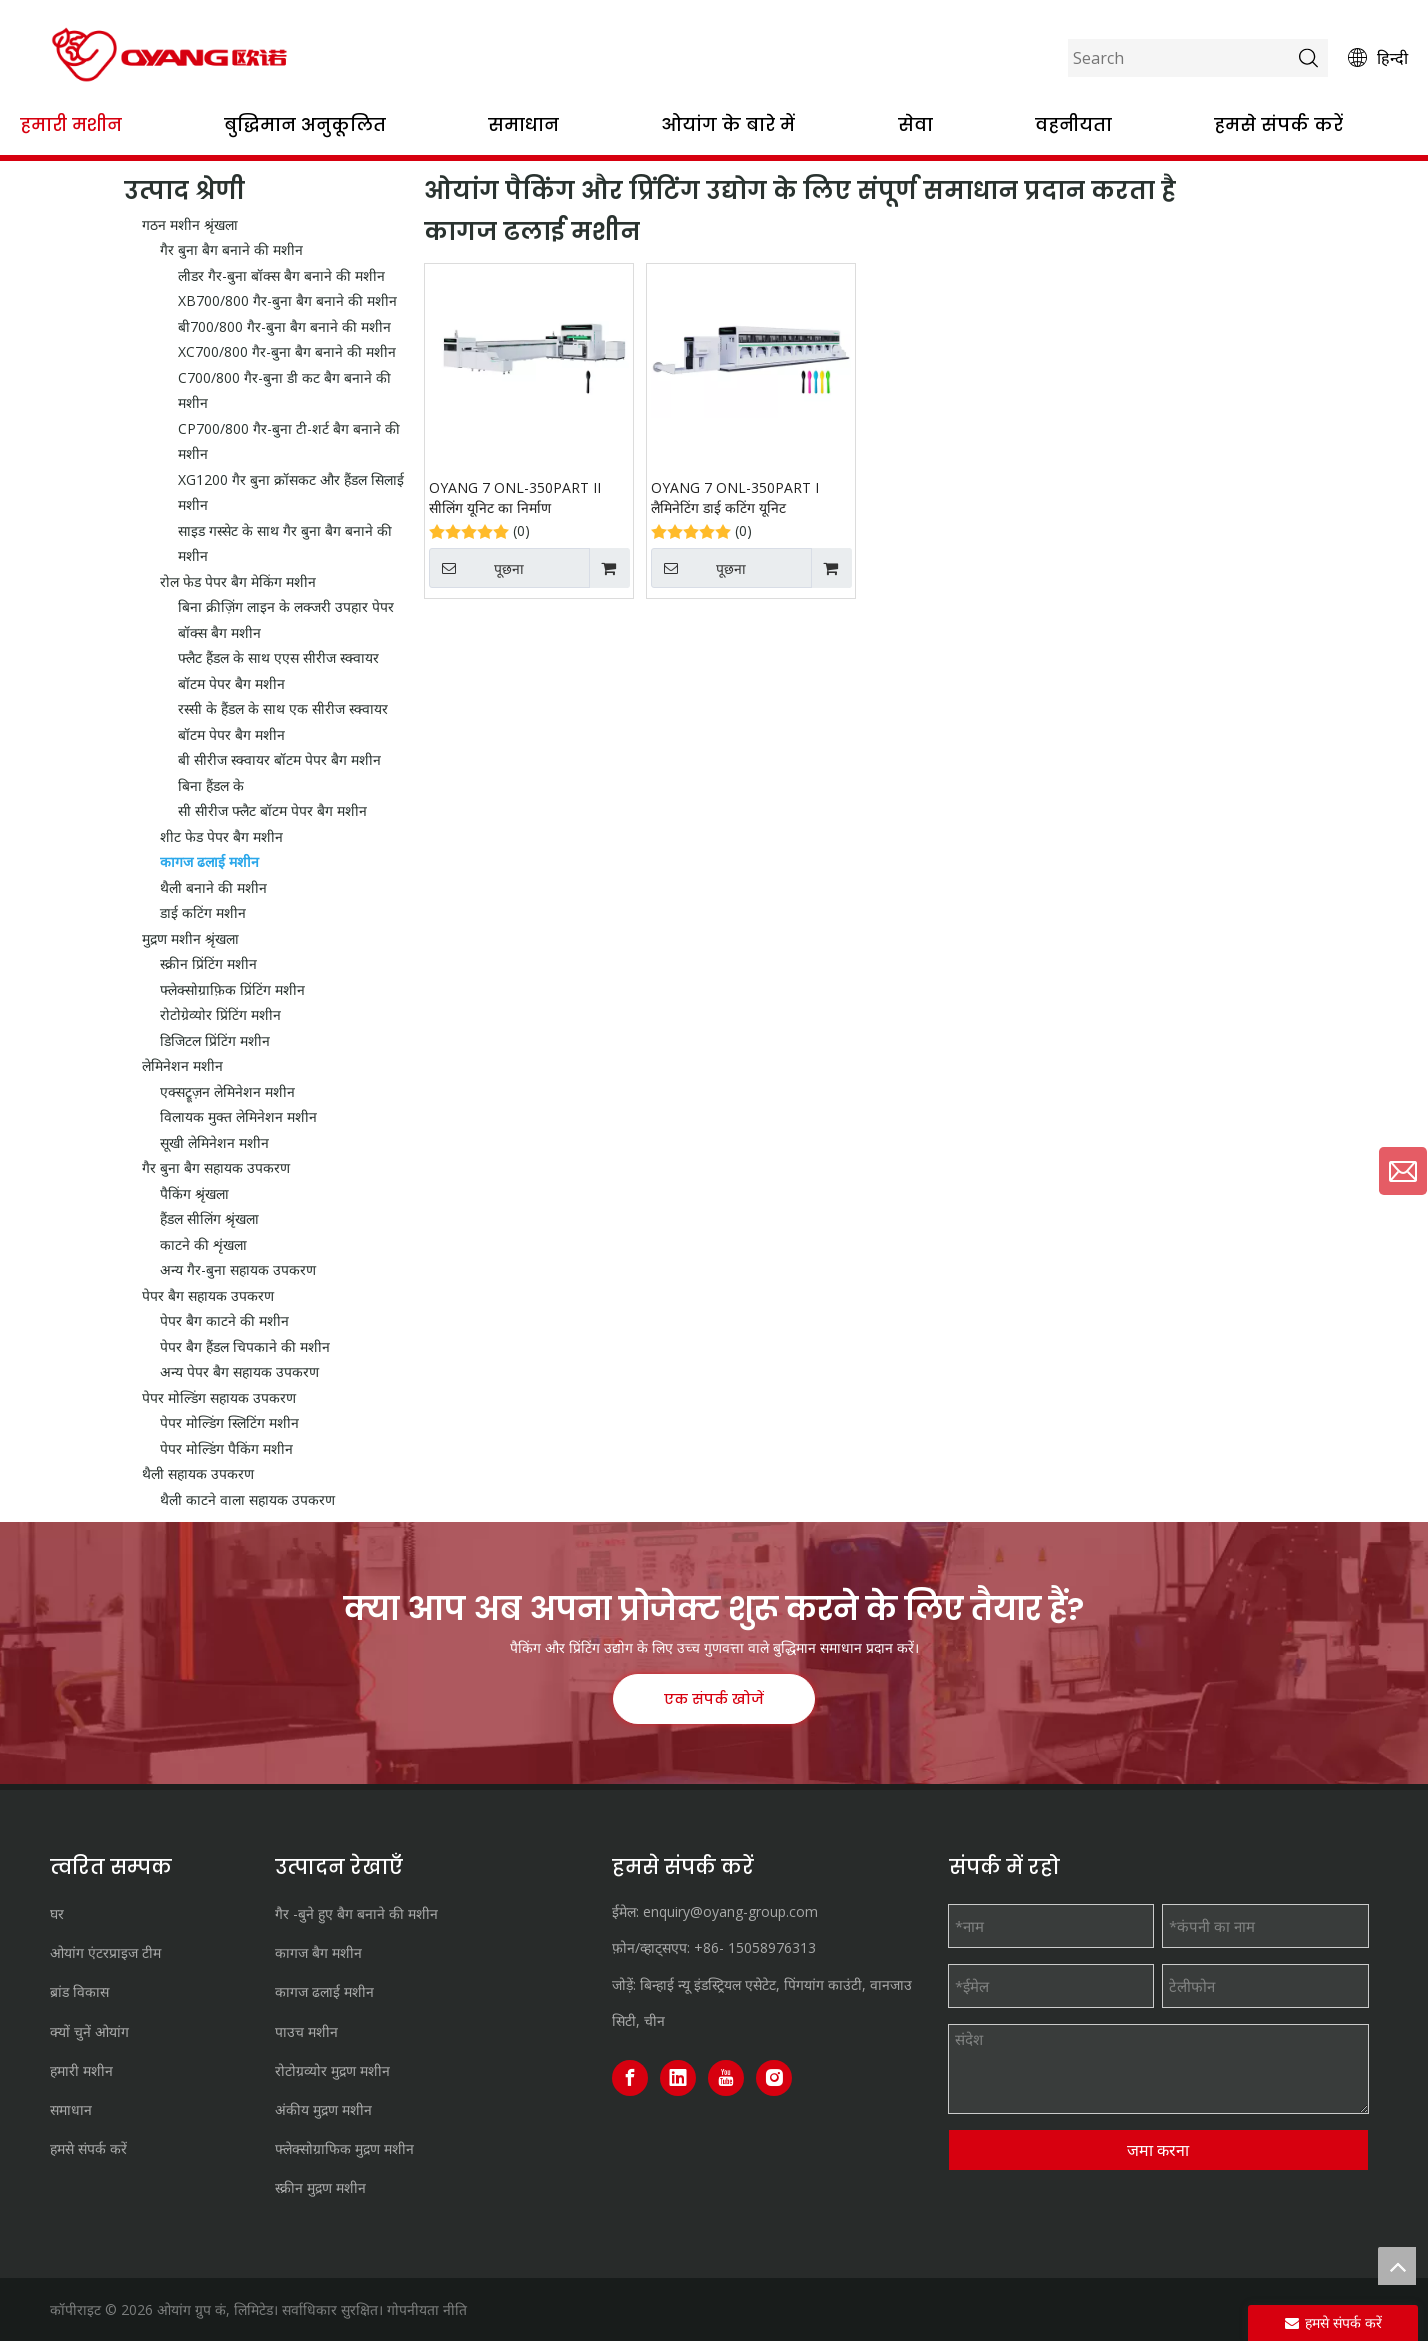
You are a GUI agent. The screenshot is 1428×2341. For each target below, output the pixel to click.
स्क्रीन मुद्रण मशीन (320, 2187)
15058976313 (772, 1947)
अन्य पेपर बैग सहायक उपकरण (239, 1371)
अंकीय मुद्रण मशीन (323, 2109)
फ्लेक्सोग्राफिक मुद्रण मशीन (344, 2148)
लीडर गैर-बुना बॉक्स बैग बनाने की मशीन (281, 275)
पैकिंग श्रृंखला (194, 1193)
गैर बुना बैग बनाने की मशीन (231, 249)
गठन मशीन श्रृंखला (190, 224)
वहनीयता (1073, 124)
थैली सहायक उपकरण (198, 1473)
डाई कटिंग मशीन (203, 912)
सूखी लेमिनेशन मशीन (214, 1142)
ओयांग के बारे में (728, 124)
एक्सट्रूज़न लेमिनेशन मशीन (227, 1091)
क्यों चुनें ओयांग (89, 2031)
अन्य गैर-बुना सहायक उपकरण (238, 1269)
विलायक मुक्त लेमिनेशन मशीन (238, 1116)
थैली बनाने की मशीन (213, 887)
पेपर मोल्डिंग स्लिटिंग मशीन (229, 1422)
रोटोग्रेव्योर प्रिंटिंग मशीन (220, 1014)
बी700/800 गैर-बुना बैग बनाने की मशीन (284, 326)
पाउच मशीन (306, 2031)
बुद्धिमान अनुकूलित (305, 124)
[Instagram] (774, 2078)
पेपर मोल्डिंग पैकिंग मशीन (226, 1448)
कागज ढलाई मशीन (209, 861)
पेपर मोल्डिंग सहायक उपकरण (219, 1397)
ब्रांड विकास (79, 1991)
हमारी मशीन (71, 124)
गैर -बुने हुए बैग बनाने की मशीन (356, 1913)
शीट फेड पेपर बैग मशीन (221, 836)
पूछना (476, 568)
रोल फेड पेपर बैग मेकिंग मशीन (238, 581)
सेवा (915, 124)
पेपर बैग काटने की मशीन (224, 1320)
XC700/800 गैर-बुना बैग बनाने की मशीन (287, 351)
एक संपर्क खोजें (714, 1699)
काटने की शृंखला (203, 1244)
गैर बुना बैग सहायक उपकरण (216, 1167)
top (1397, 2266)
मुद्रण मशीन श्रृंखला (190, 938)
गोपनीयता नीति (427, 2309)
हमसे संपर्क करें (1278, 124)
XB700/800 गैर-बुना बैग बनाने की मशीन (287, 300)
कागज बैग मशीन (318, 1952)
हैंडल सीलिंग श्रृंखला (209, 1218)
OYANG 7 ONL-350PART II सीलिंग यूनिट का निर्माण (515, 497)
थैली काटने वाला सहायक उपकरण (247, 1499)
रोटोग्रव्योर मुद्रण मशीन (332, 2070)
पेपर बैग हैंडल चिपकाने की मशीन (245, 1346)
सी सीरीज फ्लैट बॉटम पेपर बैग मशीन (272, 810)
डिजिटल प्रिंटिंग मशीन (215, 1040)
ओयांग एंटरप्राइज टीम (105, 1952)
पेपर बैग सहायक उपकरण (208, 1295)
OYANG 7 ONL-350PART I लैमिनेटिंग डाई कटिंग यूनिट (735, 497)
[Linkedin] (678, 2078)
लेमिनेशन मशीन (182, 1065)
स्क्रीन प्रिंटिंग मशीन (208, 963)
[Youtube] (726, 2078)
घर (57, 1913)
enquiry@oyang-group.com (730, 1911)
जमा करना (1158, 2150)
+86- (709, 1947)
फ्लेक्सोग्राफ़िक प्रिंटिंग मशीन (232, 989)
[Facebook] (630, 2078)
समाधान (523, 124)
